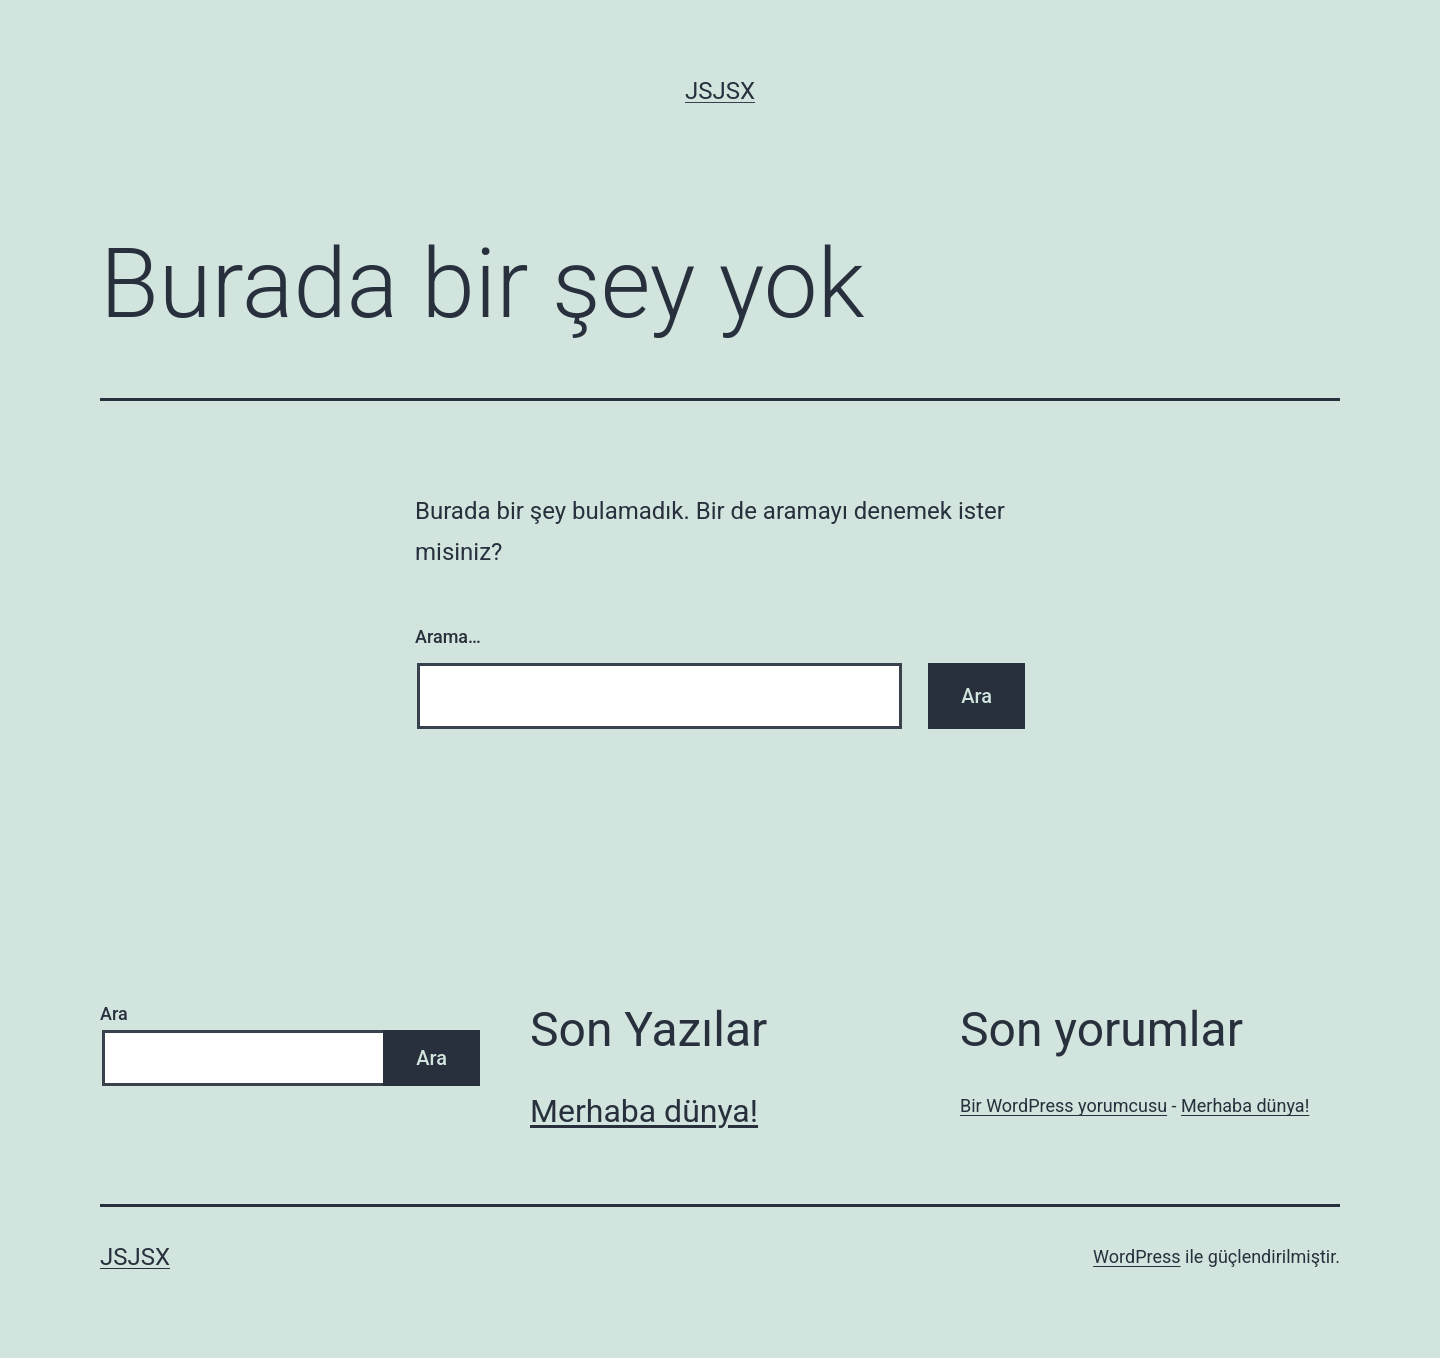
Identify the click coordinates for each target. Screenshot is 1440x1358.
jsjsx (720, 91)
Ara (114, 1013)
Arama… (448, 636)
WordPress (1136, 1256)
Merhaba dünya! (644, 1111)
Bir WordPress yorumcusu (1063, 1105)
